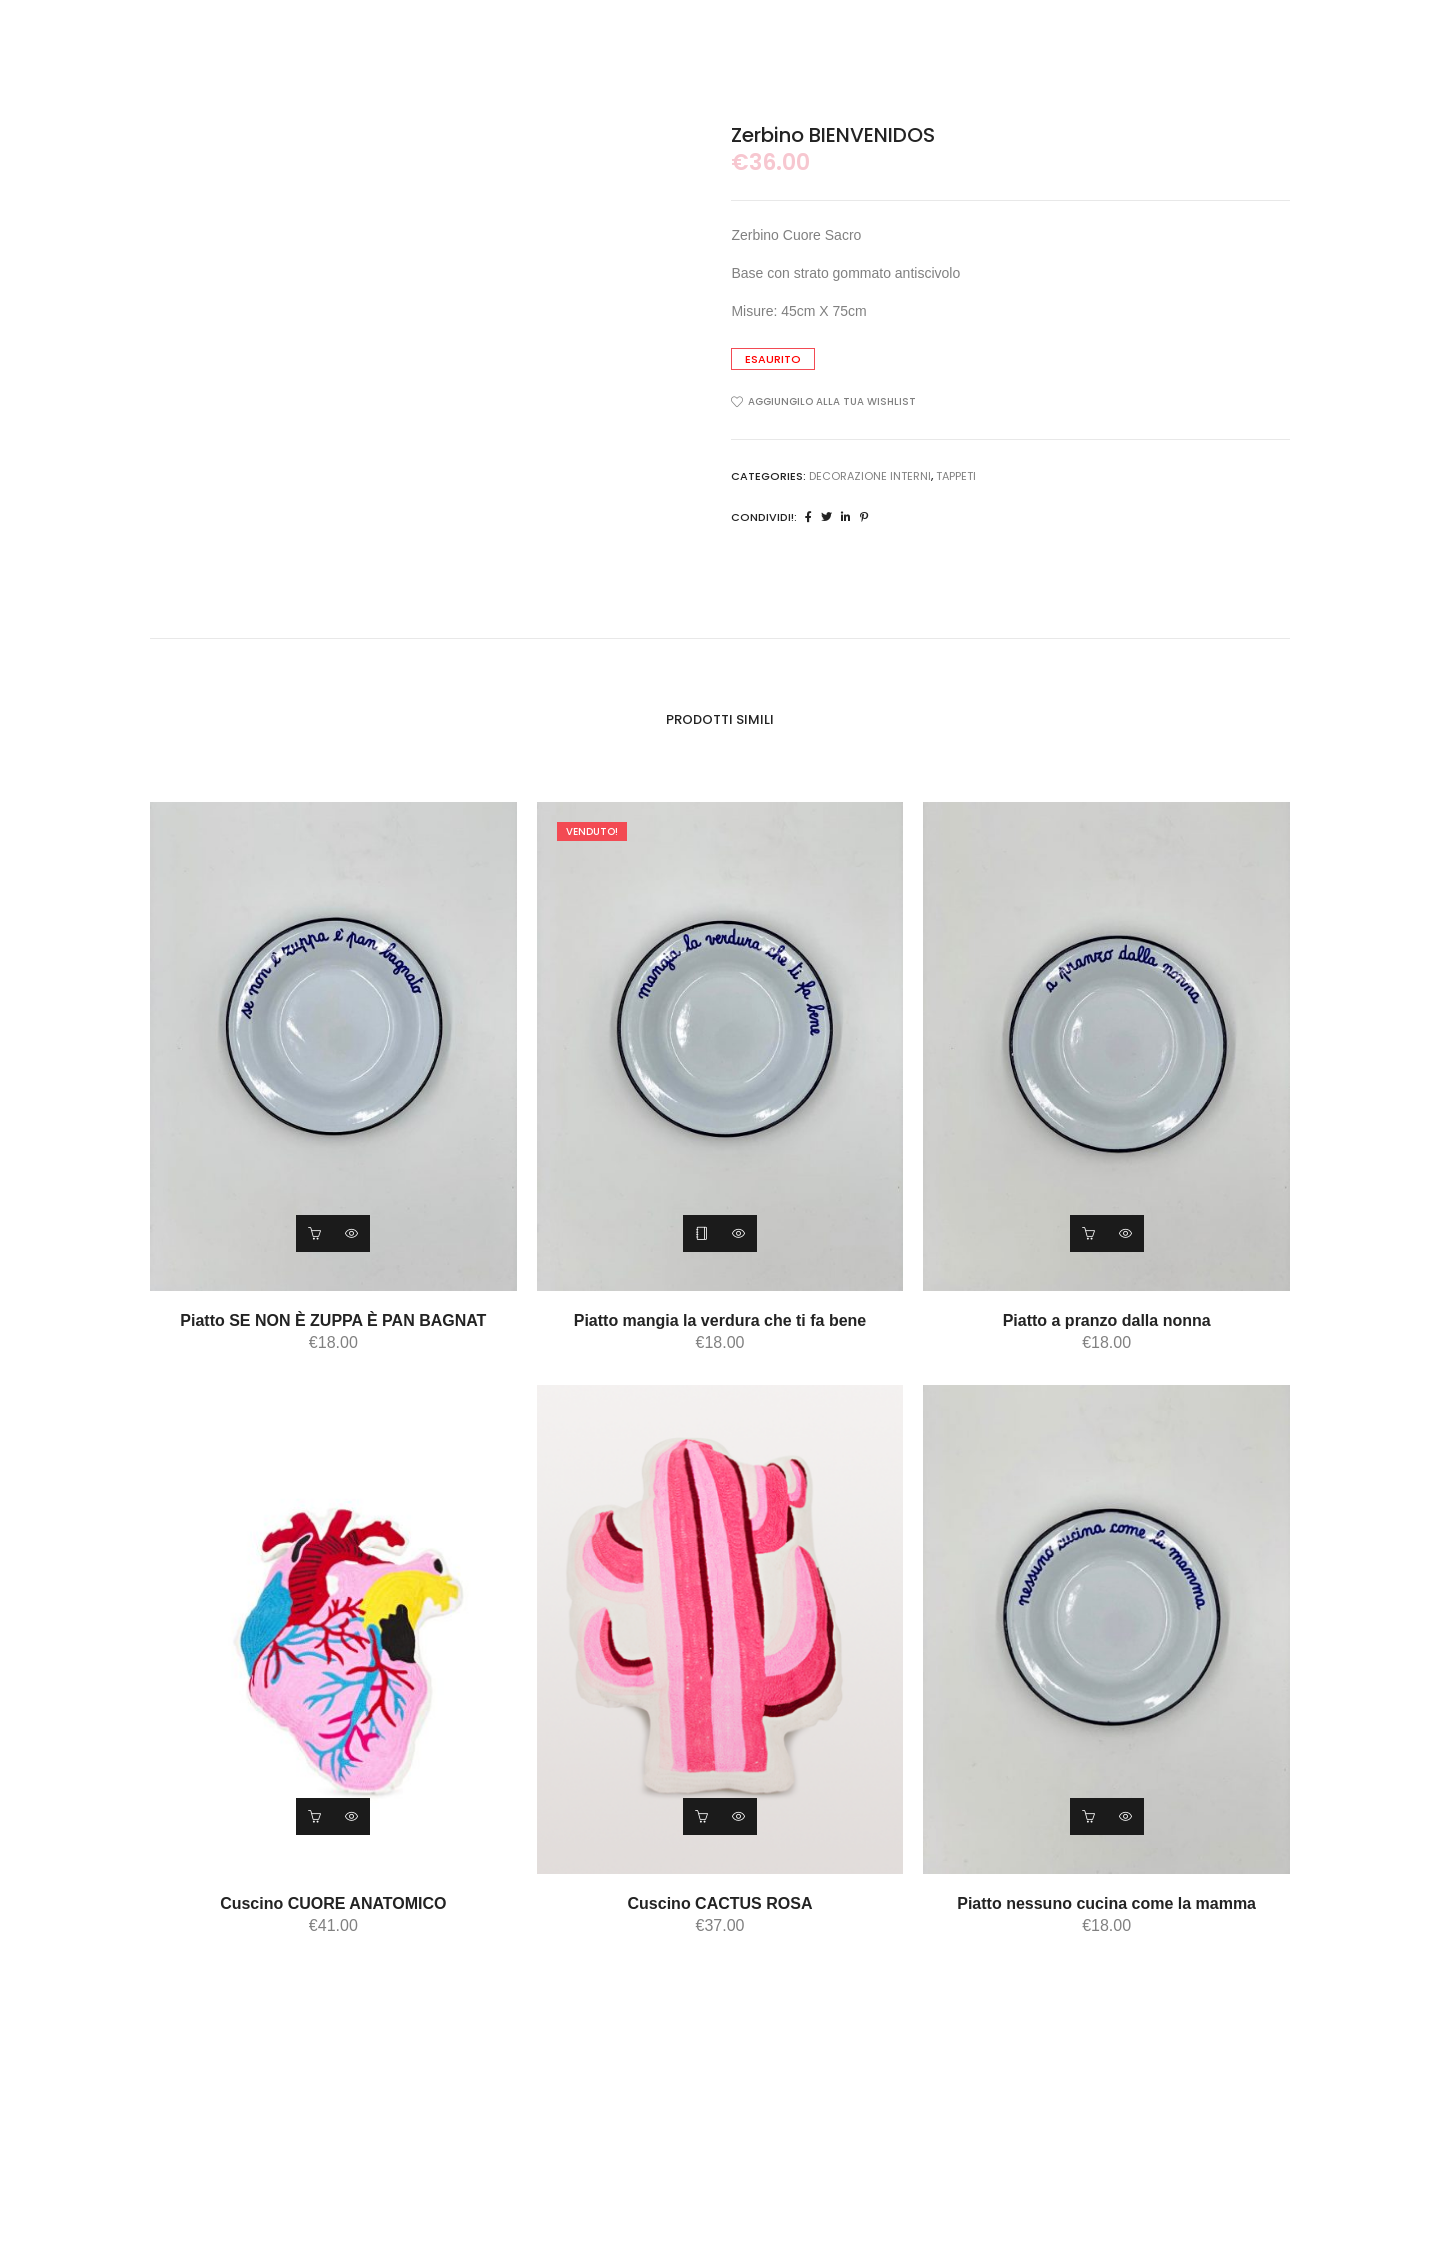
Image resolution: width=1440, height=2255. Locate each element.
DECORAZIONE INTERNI (870, 476)
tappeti (956, 476)
